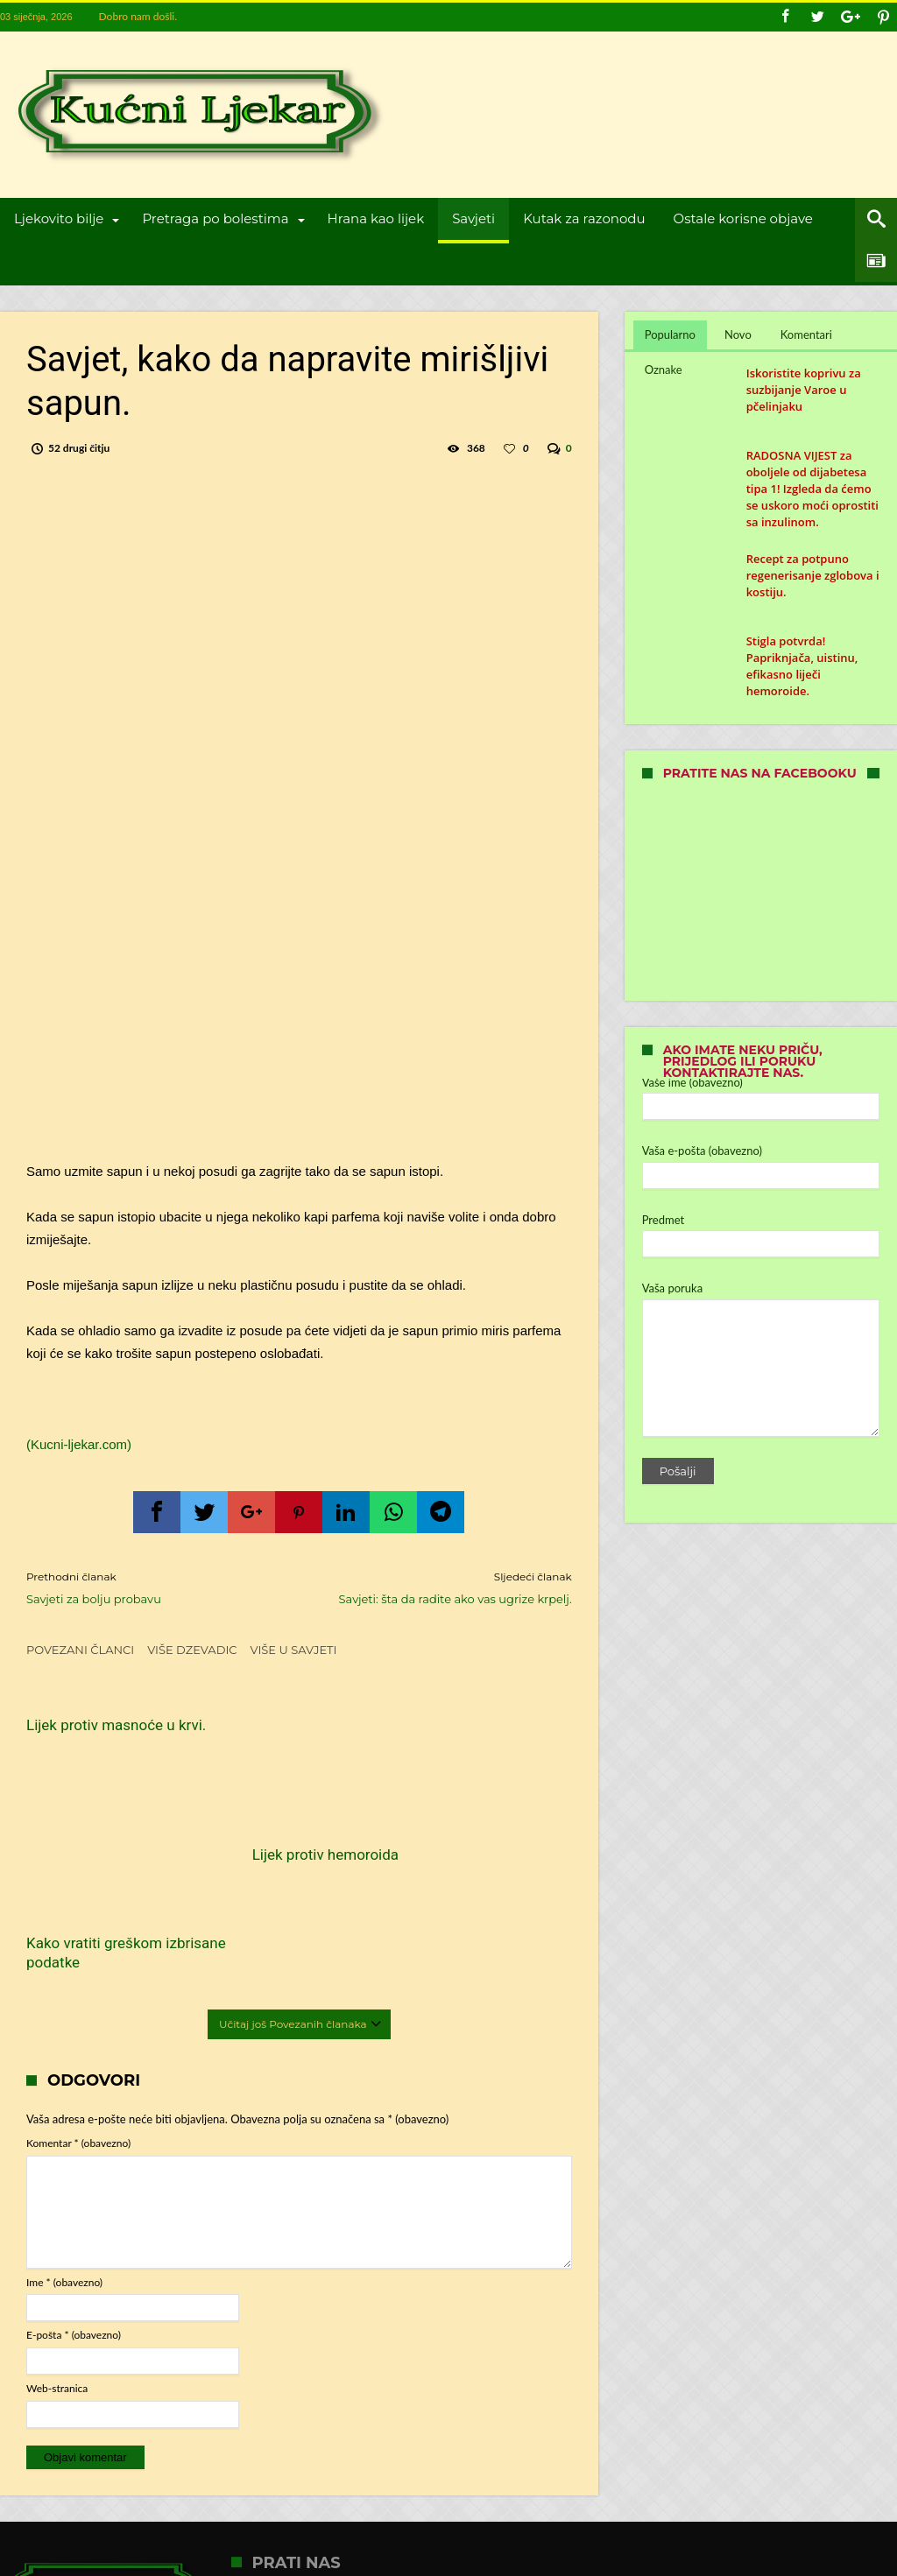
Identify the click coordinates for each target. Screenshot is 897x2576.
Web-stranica (57, 2254)
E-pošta (73, 2201)
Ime (64, 2148)
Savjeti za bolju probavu (149, 1587)
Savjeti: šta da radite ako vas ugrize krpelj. (448, 1587)
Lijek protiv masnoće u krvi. (100, 1734)
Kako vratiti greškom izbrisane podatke (469, 1734)
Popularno (670, 334)
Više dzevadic (192, 1650)
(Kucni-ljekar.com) (78, 1444)
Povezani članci (80, 1650)
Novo (738, 334)
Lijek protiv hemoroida (287, 1828)
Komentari (806, 334)
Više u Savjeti (294, 1650)
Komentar (78, 2009)
